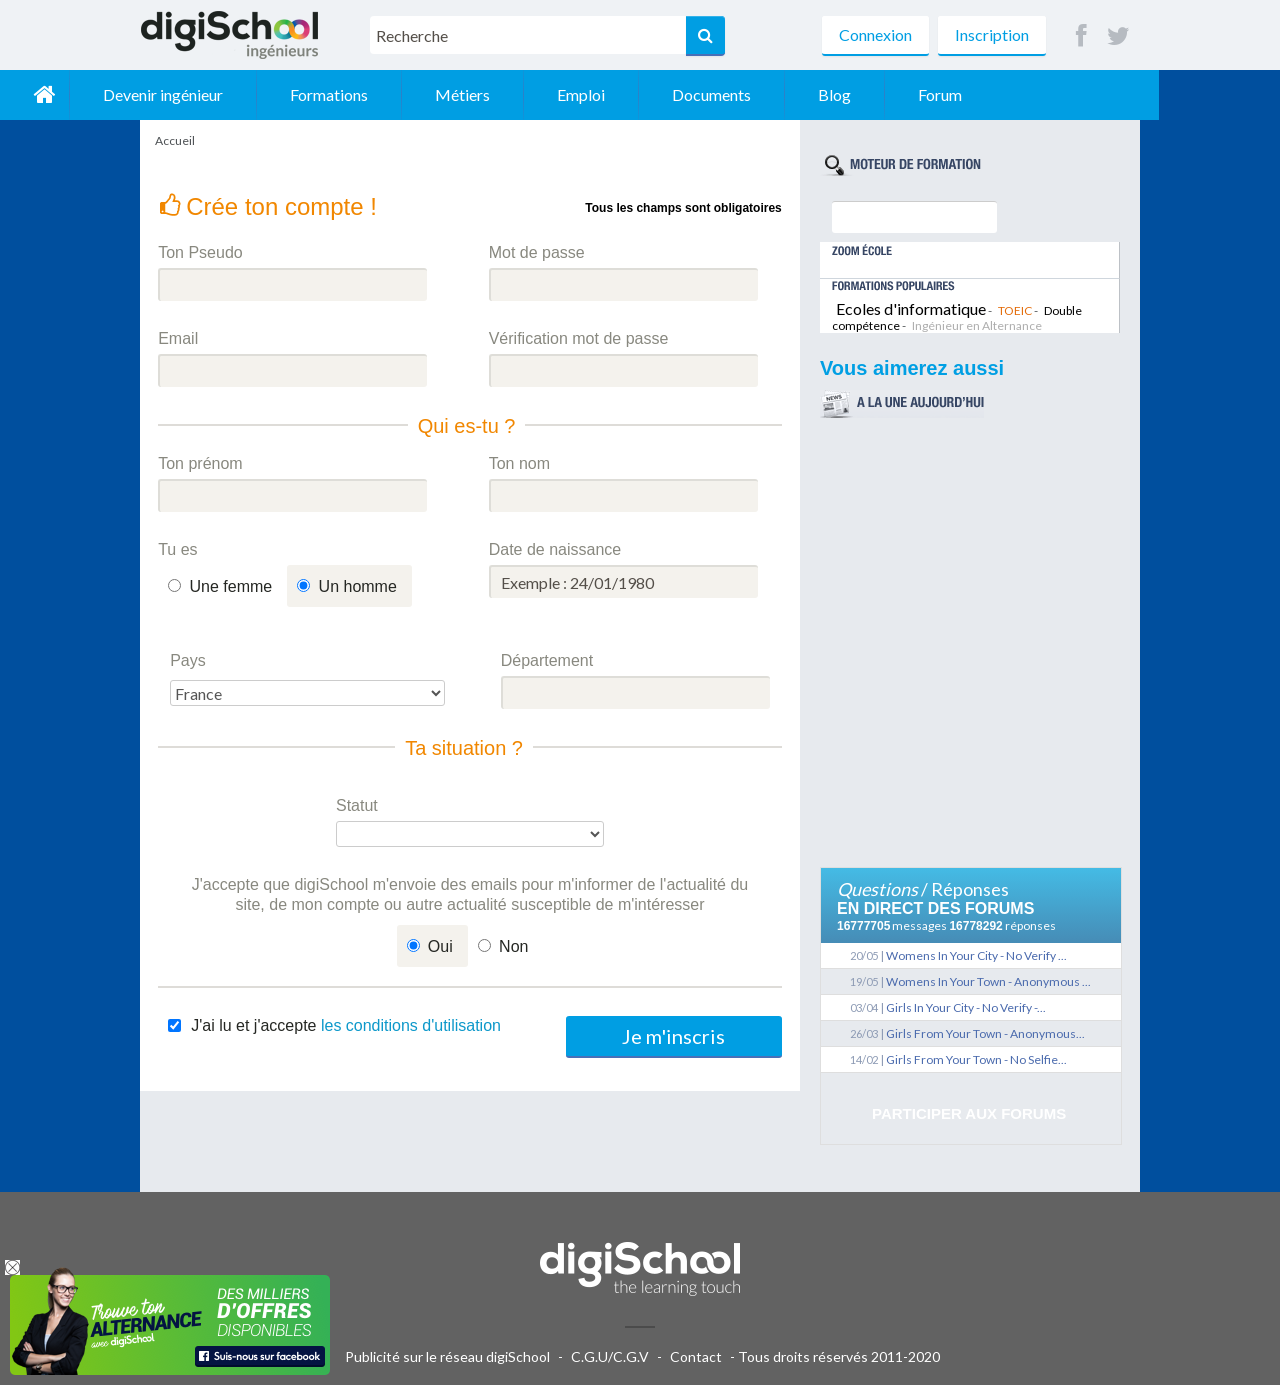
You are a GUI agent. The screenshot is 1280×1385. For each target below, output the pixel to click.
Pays (188, 660)
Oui (440, 946)
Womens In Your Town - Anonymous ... (988, 981)
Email (178, 338)
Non (513, 946)
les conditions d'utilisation (411, 1025)
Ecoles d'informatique (911, 308)
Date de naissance (555, 549)
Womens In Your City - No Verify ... (976, 955)
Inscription (992, 34)
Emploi (702, 94)
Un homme (358, 586)
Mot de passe (537, 252)
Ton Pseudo (200, 252)
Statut (357, 805)
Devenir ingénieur (284, 94)
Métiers (583, 94)
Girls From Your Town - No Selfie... (976, 1059)
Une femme (231, 586)
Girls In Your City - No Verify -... (966, 1007)
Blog (955, 94)
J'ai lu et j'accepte (346, 1025)
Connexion (875, 34)
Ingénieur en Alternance (977, 325)
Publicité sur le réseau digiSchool (447, 1356)
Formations (450, 94)
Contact (696, 1356)
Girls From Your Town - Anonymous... (985, 1033)
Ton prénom (200, 463)
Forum (1061, 94)
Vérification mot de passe (579, 338)
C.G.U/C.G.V (610, 1356)
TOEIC (1015, 310)
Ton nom (519, 463)
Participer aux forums (969, 1113)
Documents (832, 94)
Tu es (177, 549)
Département (547, 660)
